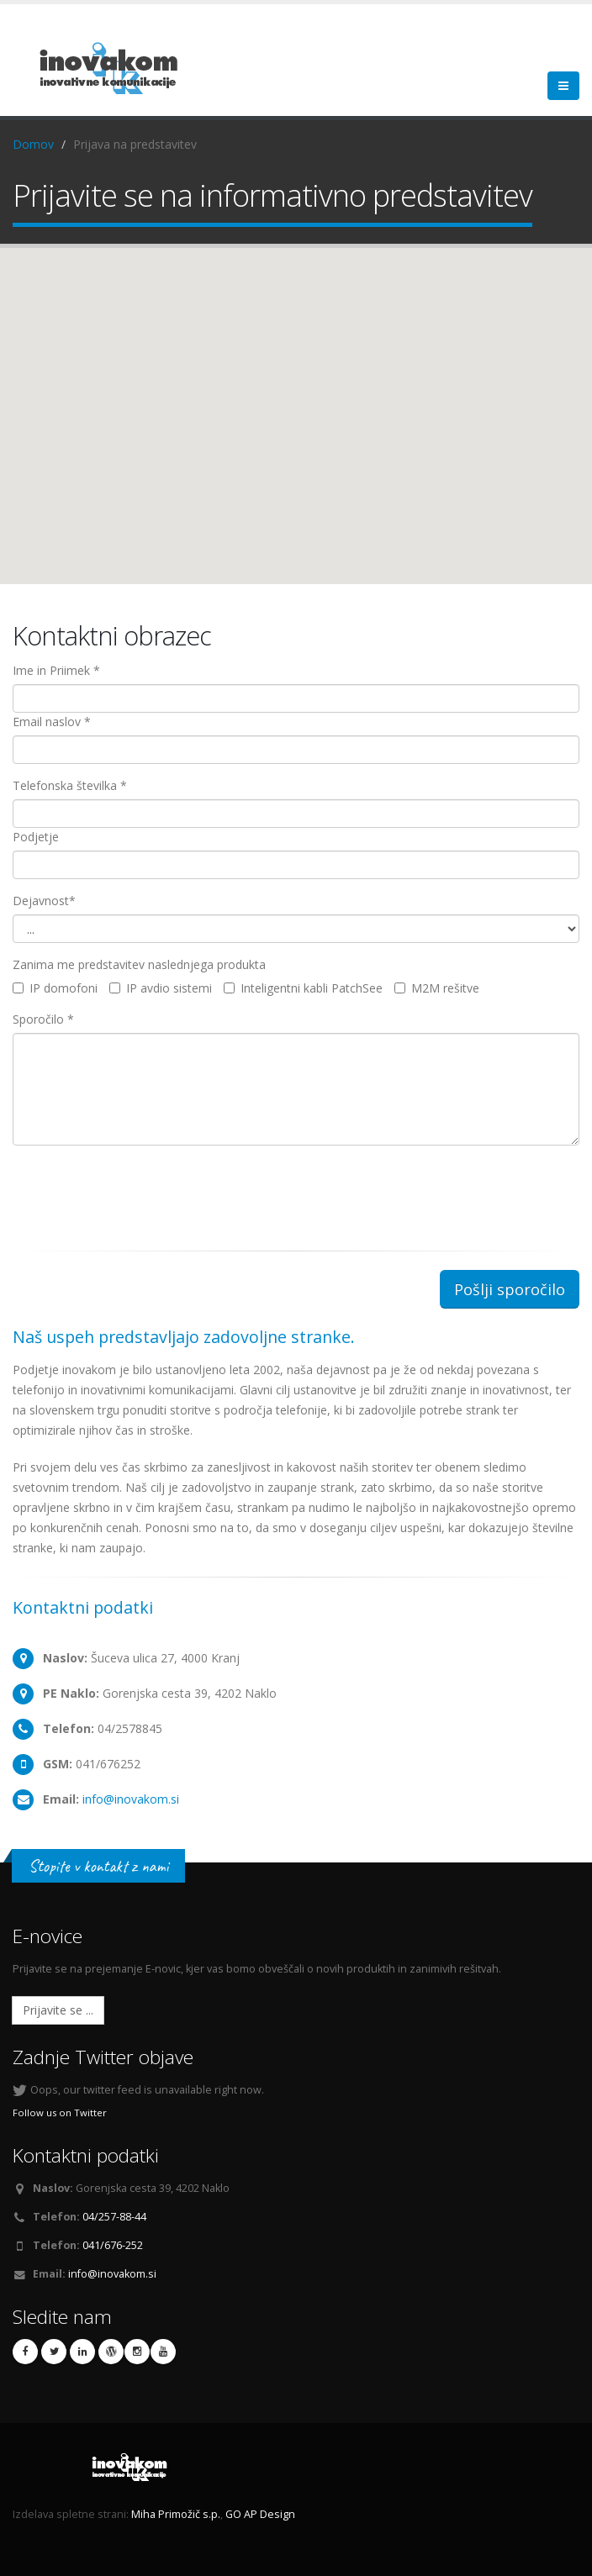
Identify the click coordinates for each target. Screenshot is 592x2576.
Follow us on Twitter (60, 2112)
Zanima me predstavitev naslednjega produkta (139, 964)
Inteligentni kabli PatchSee (303, 988)
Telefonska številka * (70, 785)
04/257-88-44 (114, 2217)
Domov (33, 144)
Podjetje (36, 837)
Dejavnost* (44, 901)
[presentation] (140, 1191)
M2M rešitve (436, 988)
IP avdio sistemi (160, 988)
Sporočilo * (43, 1019)
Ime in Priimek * (56, 670)
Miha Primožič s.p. (175, 2514)
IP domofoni (55, 988)
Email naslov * (52, 722)
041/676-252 (112, 2245)
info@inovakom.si (130, 1799)
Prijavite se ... (58, 2010)
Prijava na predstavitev (135, 144)
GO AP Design (260, 2514)
